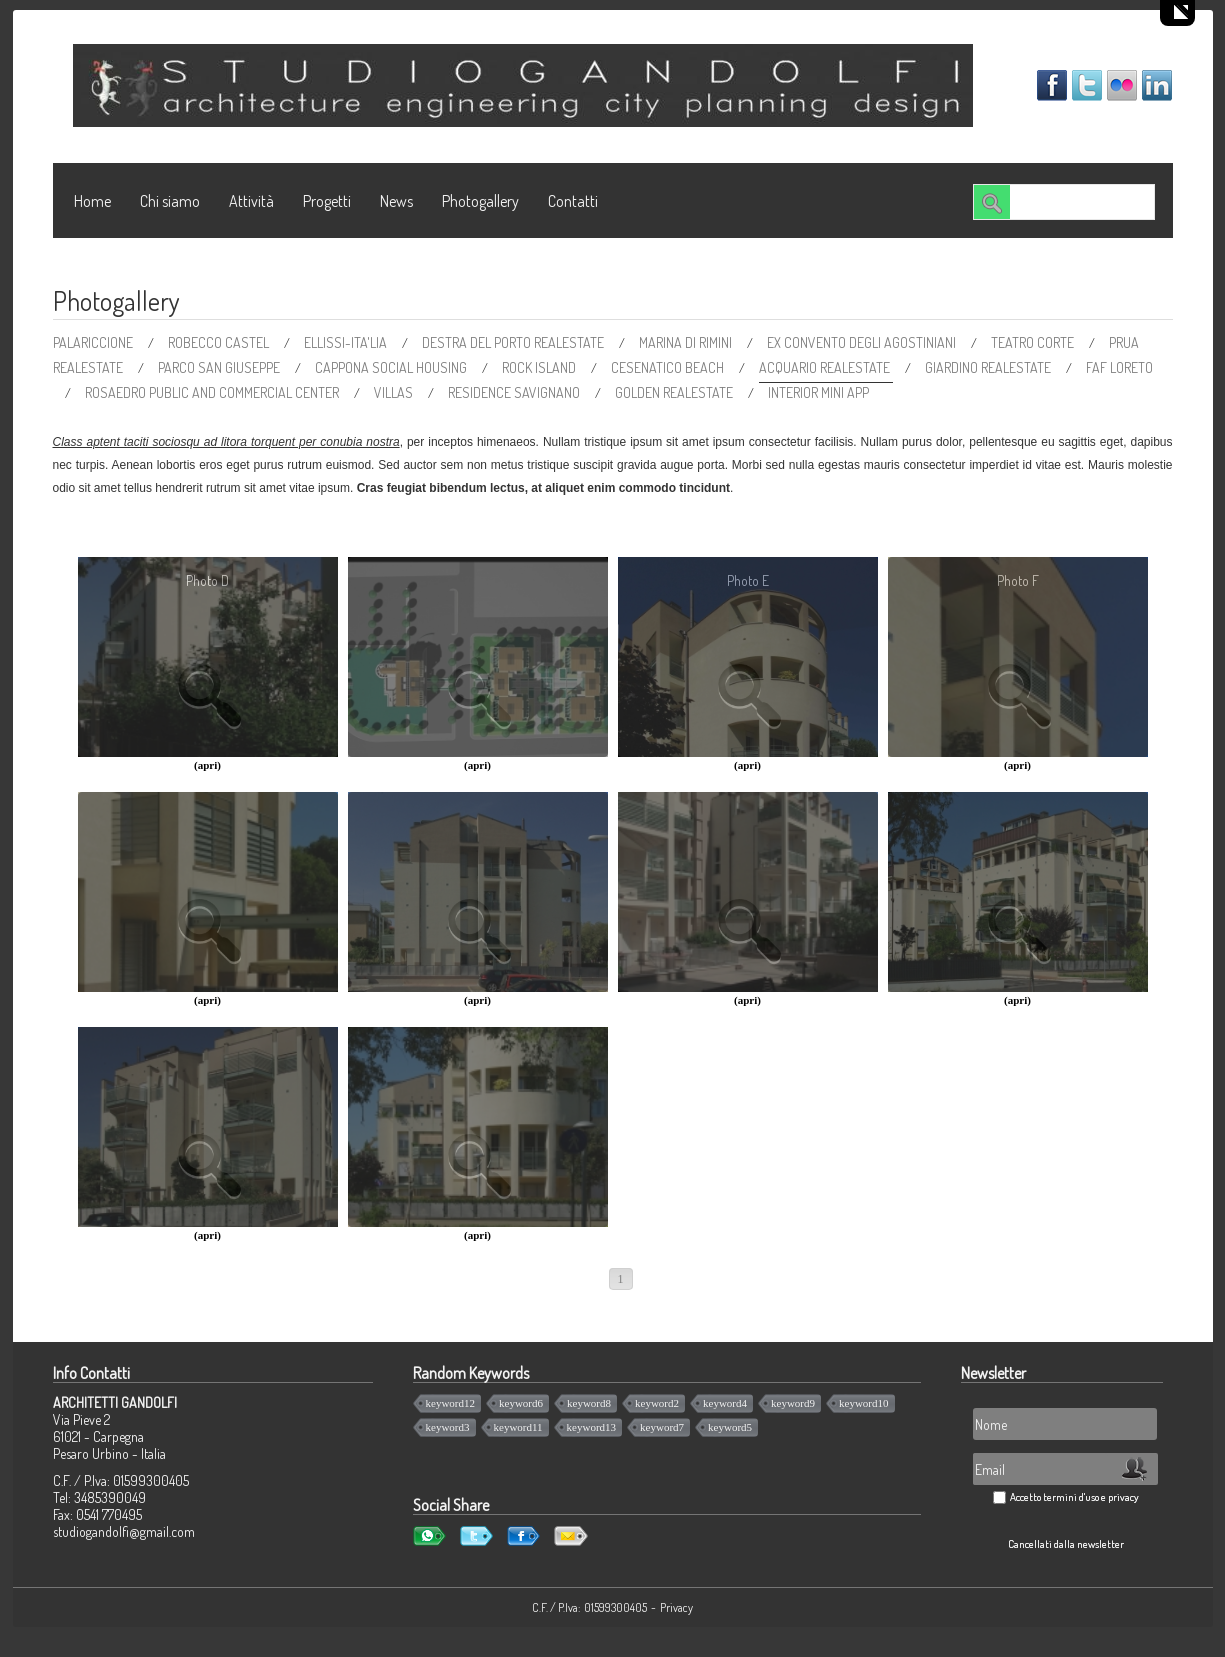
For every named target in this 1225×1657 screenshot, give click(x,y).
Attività (251, 201)
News (396, 201)
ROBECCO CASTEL (220, 342)
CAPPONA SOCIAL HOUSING (392, 367)
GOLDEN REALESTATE (675, 392)
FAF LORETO (1119, 367)
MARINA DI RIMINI (687, 342)
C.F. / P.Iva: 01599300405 (589, 1607)
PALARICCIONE (94, 342)
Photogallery (480, 201)
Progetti (327, 201)
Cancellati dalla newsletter (1066, 1544)
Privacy (676, 1607)
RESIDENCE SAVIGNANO (515, 392)
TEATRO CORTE (1034, 342)
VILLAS (395, 392)
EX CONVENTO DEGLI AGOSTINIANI (863, 342)
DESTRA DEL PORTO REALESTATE (514, 342)
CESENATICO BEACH (669, 367)
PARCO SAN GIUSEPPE (220, 367)
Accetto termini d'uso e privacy (1074, 1497)
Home (92, 201)
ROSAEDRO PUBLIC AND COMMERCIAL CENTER (213, 392)
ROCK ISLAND (540, 367)
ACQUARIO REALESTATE (826, 367)
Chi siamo (170, 201)
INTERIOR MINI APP (818, 392)
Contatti (573, 201)
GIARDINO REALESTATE (989, 367)
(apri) (207, 765)
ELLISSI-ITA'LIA (347, 342)
